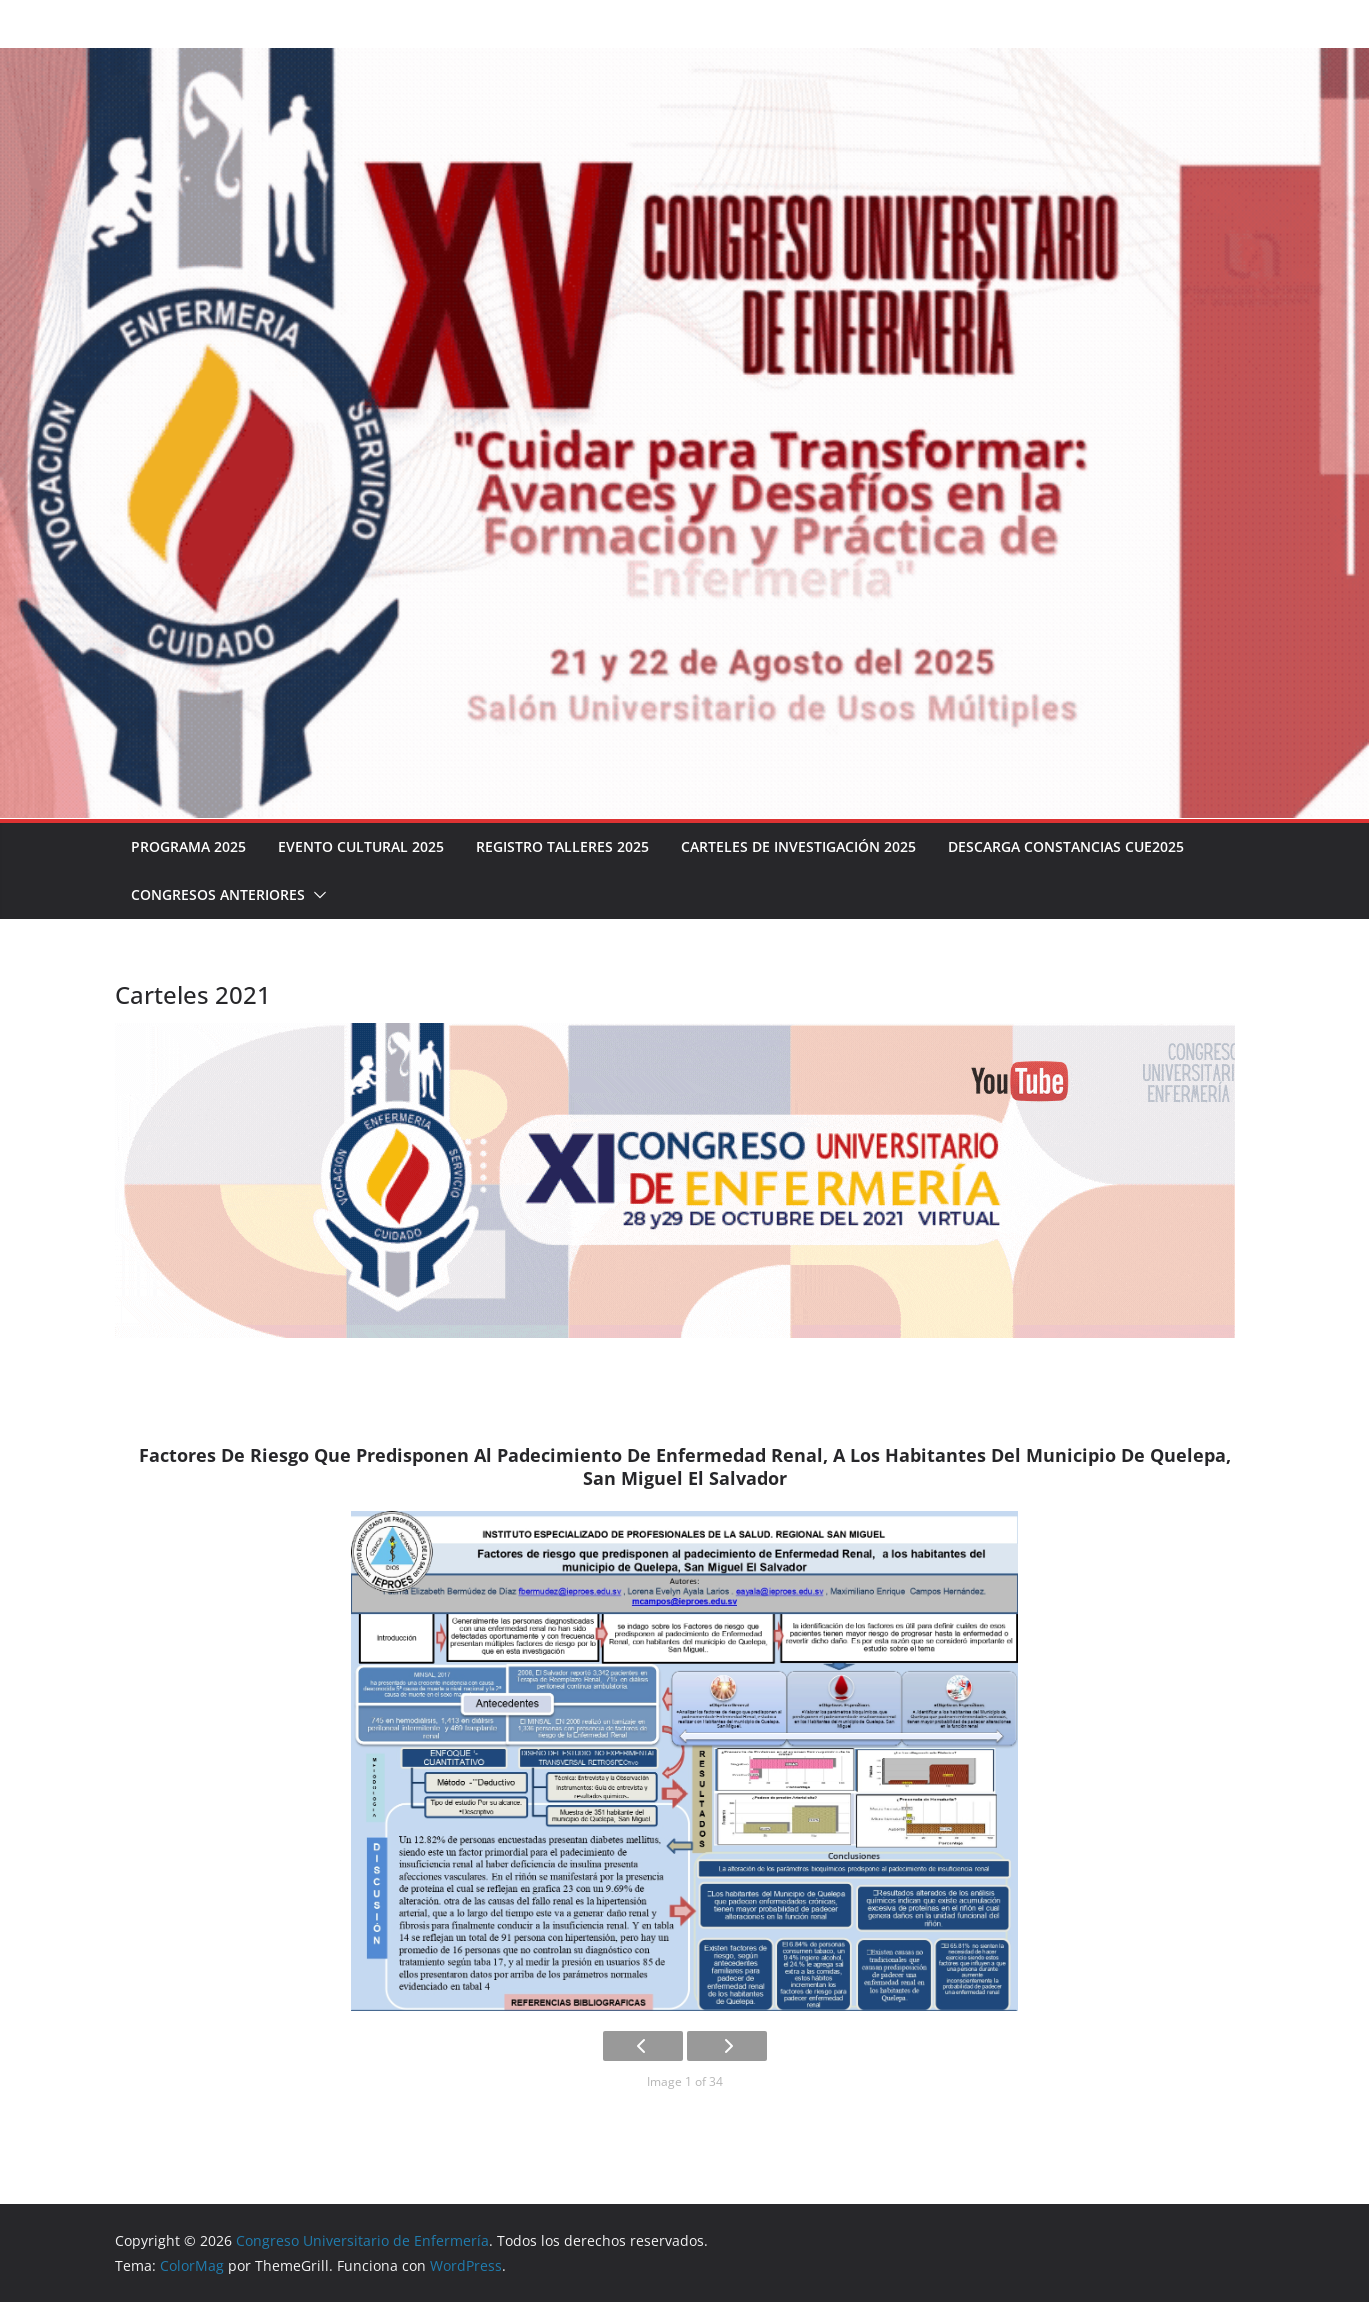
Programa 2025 (188, 846)
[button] (314, 895)
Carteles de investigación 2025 (792, 846)
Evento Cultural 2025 (359, 846)
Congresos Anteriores (217, 894)
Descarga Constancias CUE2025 (1059, 846)
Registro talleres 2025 (559, 846)
